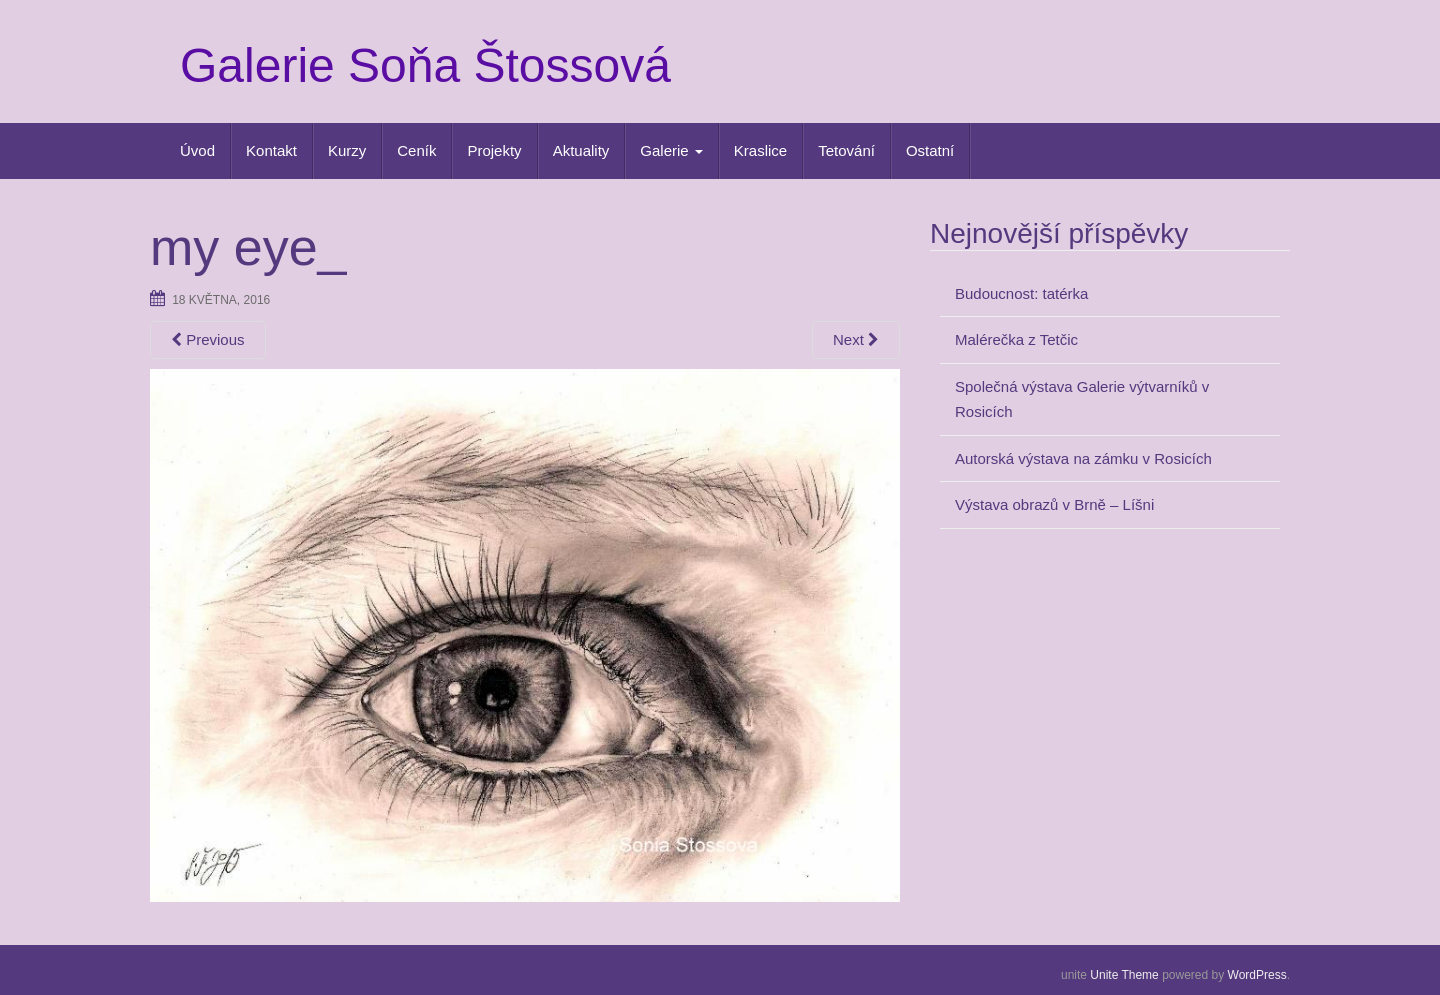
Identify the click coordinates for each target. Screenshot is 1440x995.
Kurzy (347, 150)
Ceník (416, 150)
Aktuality (581, 150)
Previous (208, 339)
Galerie (671, 150)
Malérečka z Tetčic (1016, 339)
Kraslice (760, 150)
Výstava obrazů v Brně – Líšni (1054, 504)
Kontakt (271, 150)
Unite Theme (1124, 975)
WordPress (1257, 975)
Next (856, 339)
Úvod (197, 150)
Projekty (494, 150)
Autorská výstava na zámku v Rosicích (1083, 458)
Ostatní (930, 150)
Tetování (846, 150)
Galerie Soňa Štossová (425, 65)
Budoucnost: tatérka (1021, 293)
